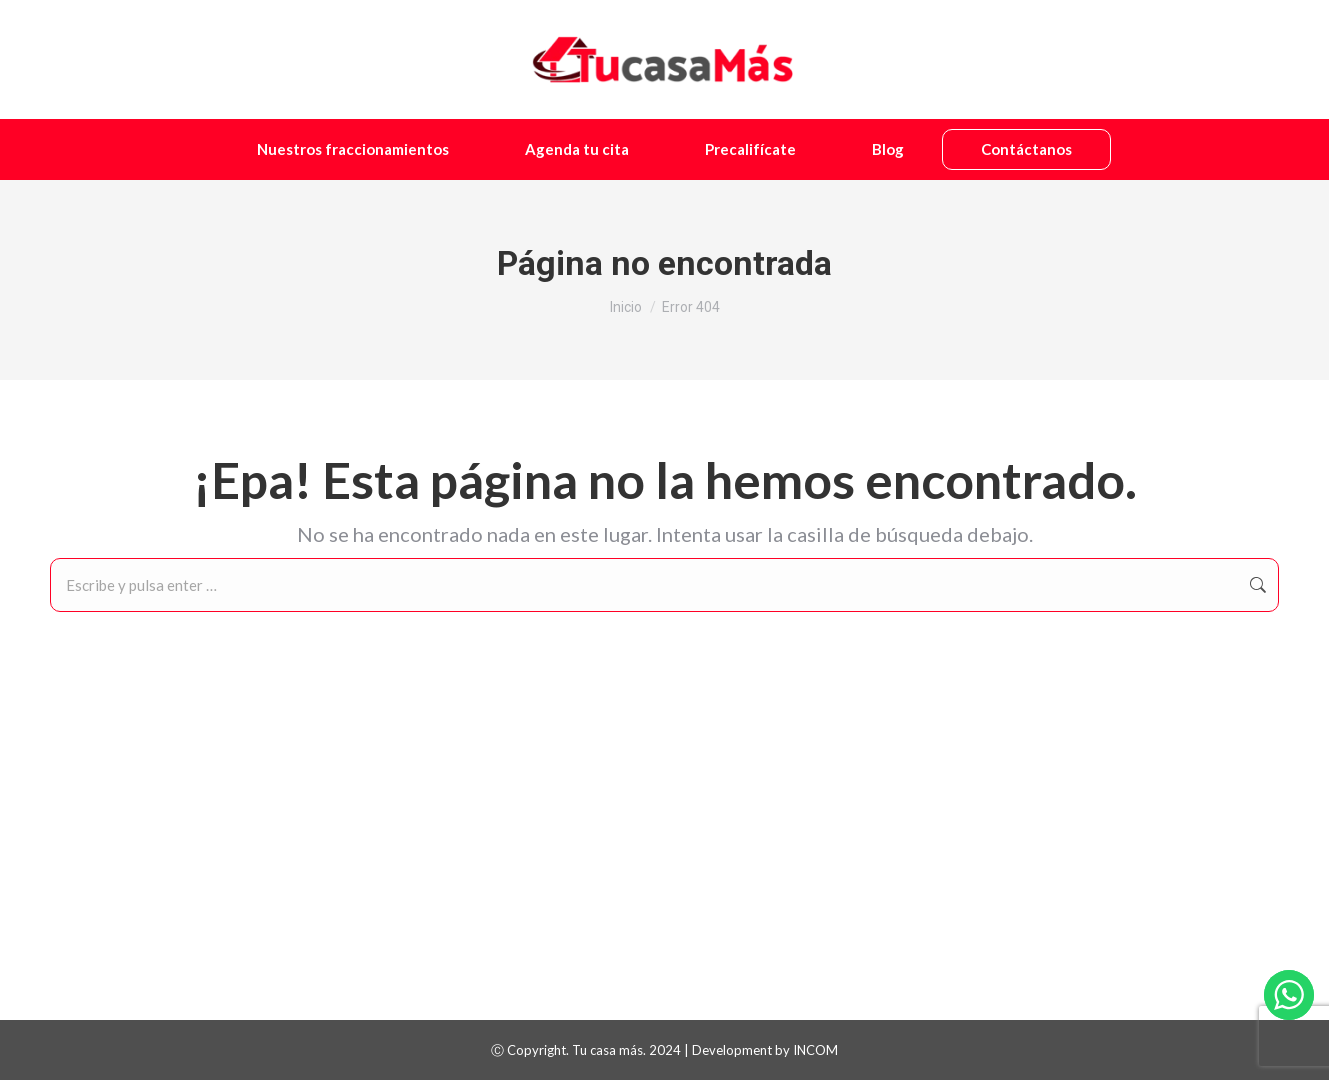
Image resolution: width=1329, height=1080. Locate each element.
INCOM (815, 1050)
